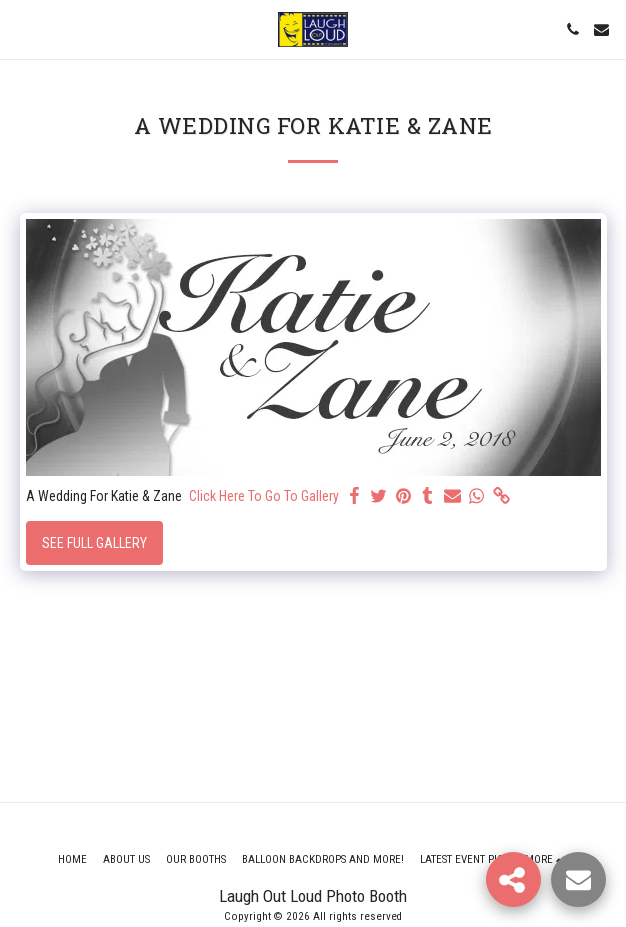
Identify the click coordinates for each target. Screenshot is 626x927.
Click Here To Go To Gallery (264, 496)
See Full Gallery (94, 543)
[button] (22, 29)
